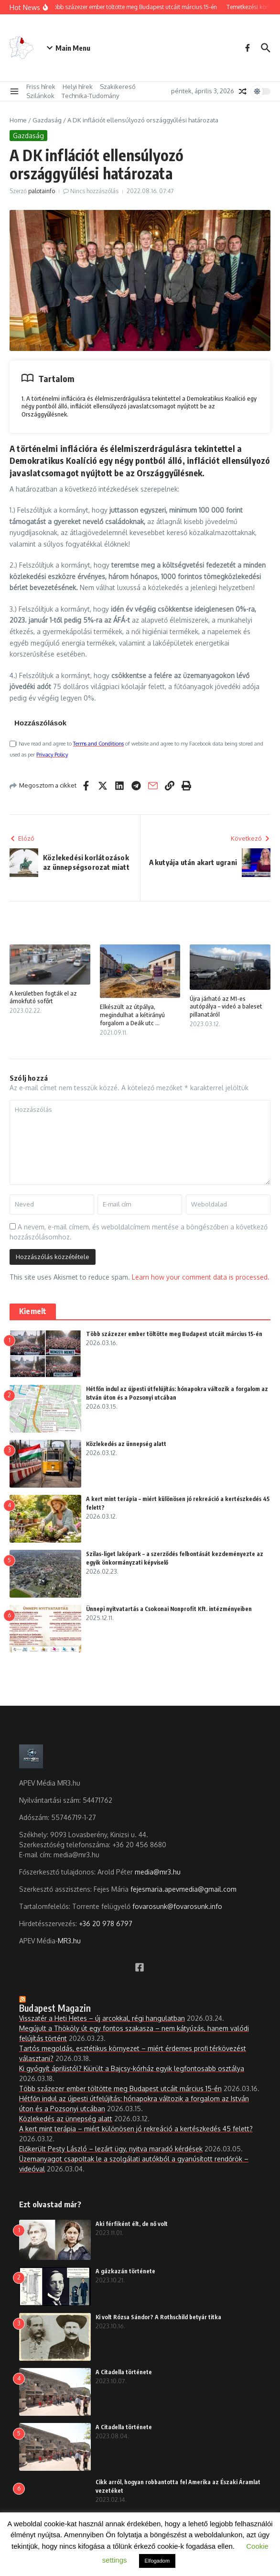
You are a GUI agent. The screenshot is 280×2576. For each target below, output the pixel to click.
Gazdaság (47, 120)
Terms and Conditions (98, 743)
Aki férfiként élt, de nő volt (132, 2223)
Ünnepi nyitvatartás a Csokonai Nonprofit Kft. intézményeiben (169, 1608)
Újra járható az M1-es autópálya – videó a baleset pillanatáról (226, 1007)
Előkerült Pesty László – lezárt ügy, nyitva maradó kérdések (111, 2149)
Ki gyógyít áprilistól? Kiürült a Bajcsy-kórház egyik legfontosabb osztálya (131, 2068)
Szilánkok (40, 95)
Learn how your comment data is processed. (200, 1277)
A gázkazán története (125, 2271)
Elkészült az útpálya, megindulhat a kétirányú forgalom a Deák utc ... (132, 1015)
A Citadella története (124, 2372)
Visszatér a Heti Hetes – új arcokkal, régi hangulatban (102, 2018)
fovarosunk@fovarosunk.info (177, 1906)
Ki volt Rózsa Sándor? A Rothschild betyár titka (158, 2317)
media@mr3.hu (158, 1872)
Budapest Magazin (55, 2008)
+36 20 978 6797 (105, 1923)
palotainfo (41, 191)
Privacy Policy (52, 754)
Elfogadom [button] (157, 2561)
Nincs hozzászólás (94, 191)
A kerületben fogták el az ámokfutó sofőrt (43, 997)
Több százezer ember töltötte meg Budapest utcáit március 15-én (174, 1333)
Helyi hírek (78, 86)
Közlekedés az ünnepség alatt (126, 1443)
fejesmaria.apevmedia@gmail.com (183, 1889)
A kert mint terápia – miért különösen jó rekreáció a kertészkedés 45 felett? (136, 2129)
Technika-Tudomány (90, 95)
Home (18, 120)
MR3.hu (69, 1941)
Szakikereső (118, 86)
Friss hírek (40, 86)
